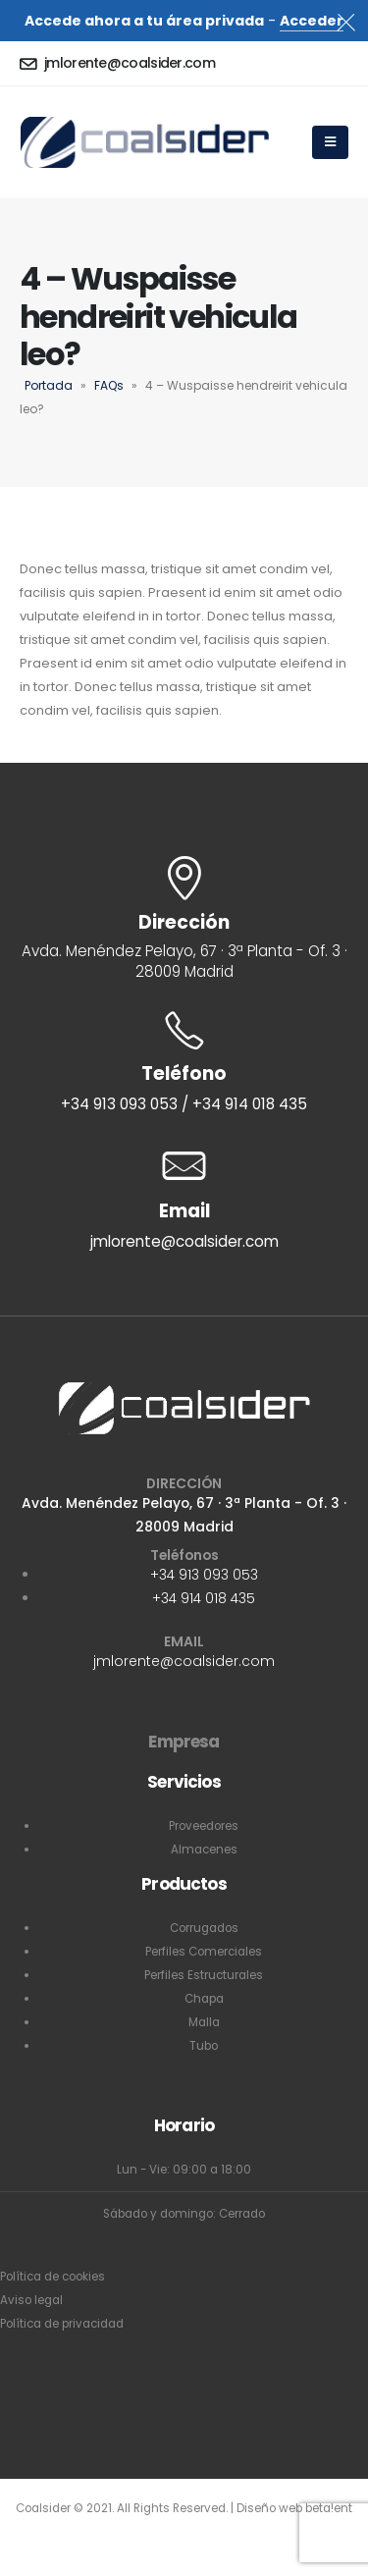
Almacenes (204, 1849)
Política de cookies (52, 2276)
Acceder (311, 20)
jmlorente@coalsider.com (184, 1661)
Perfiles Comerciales (203, 1951)
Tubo (203, 2046)
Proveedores (203, 1826)
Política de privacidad (62, 2324)
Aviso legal (31, 2300)
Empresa (183, 1741)
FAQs (109, 385)
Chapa (204, 1999)
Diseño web (271, 2508)
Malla (204, 2022)
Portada (49, 385)
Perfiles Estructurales (203, 1975)
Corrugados (204, 1928)
